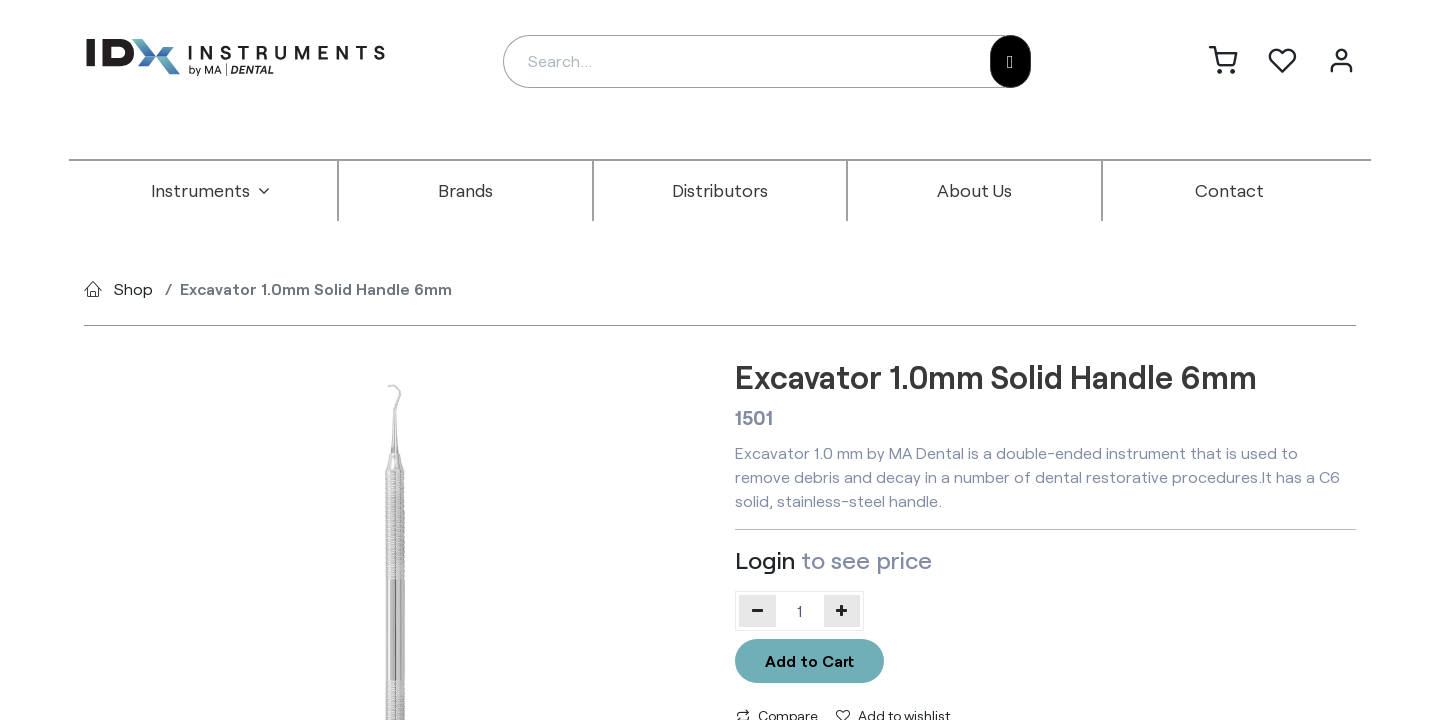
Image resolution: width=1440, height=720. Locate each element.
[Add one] (842, 611)
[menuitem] (211, 191)
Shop (133, 288)
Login (765, 559)
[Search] (1010, 61)
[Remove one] (757, 611)
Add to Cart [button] (809, 660)
